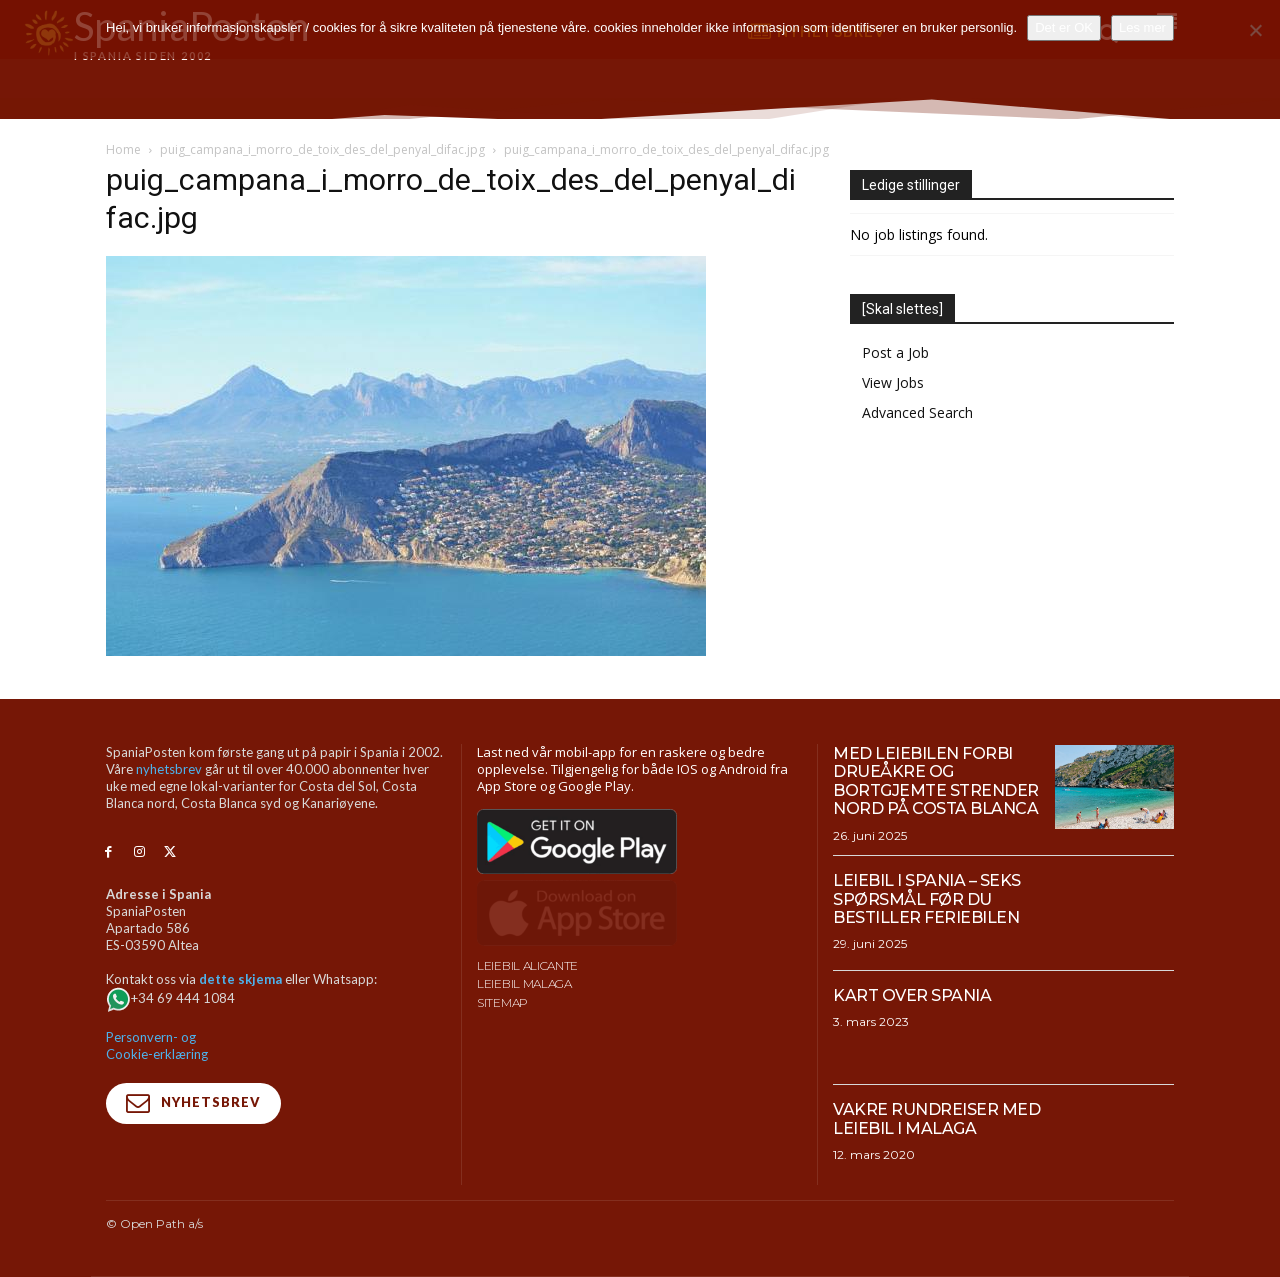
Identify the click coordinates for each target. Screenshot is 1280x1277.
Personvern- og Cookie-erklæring (157, 1045)
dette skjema (240, 979)
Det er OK (1064, 27)
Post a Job (895, 352)
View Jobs (893, 382)
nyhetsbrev (169, 769)
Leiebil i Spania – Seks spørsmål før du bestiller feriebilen (927, 899)
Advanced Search (917, 412)
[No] (1255, 30)
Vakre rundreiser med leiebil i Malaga (936, 1118)
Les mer (1142, 27)
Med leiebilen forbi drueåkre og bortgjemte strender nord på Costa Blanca (936, 781)
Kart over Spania (912, 995)
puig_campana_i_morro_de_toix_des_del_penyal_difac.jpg (322, 149)
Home (123, 149)
